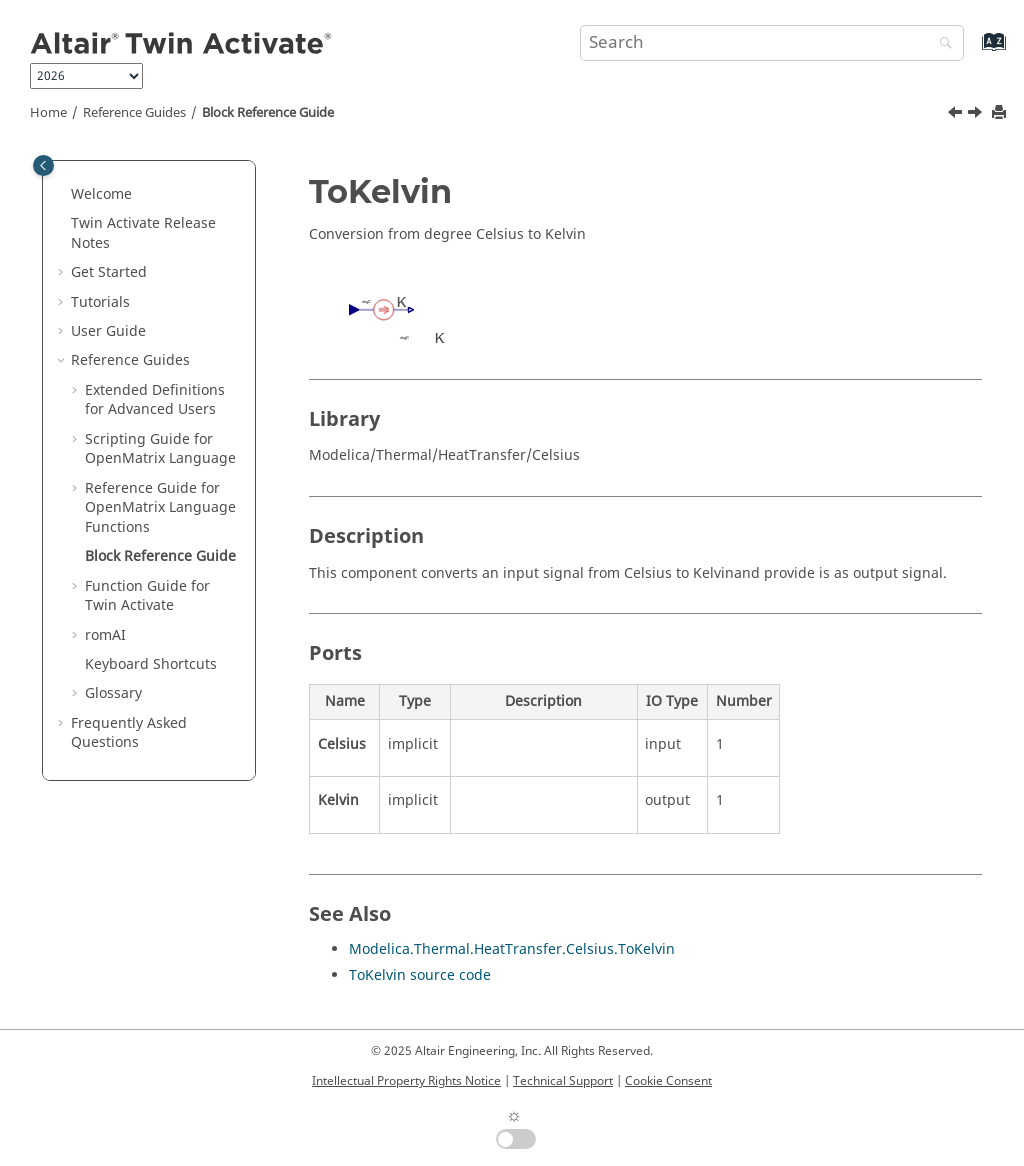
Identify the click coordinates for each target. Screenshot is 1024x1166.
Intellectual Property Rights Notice (406, 1081)
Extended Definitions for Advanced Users (155, 400)
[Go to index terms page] (972, 51)
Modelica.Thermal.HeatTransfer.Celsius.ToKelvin (512, 949)
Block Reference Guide (268, 113)
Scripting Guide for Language (160, 449)
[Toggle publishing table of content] (43, 165)
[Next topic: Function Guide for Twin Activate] (977, 115)
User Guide (108, 331)
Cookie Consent (668, 1081)
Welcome (101, 194)
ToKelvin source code (420, 975)
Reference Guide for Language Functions (160, 508)
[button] (63, 195)
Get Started (109, 272)
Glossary (113, 693)
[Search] (941, 44)
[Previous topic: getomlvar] (957, 115)
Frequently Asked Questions (129, 733)
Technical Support (563, 1081)
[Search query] (772, 43)
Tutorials (100, 302)
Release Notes (143, 233)
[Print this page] (1001, 113)
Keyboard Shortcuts (151, 664)
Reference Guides (134, 113)
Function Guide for (147, 596)
